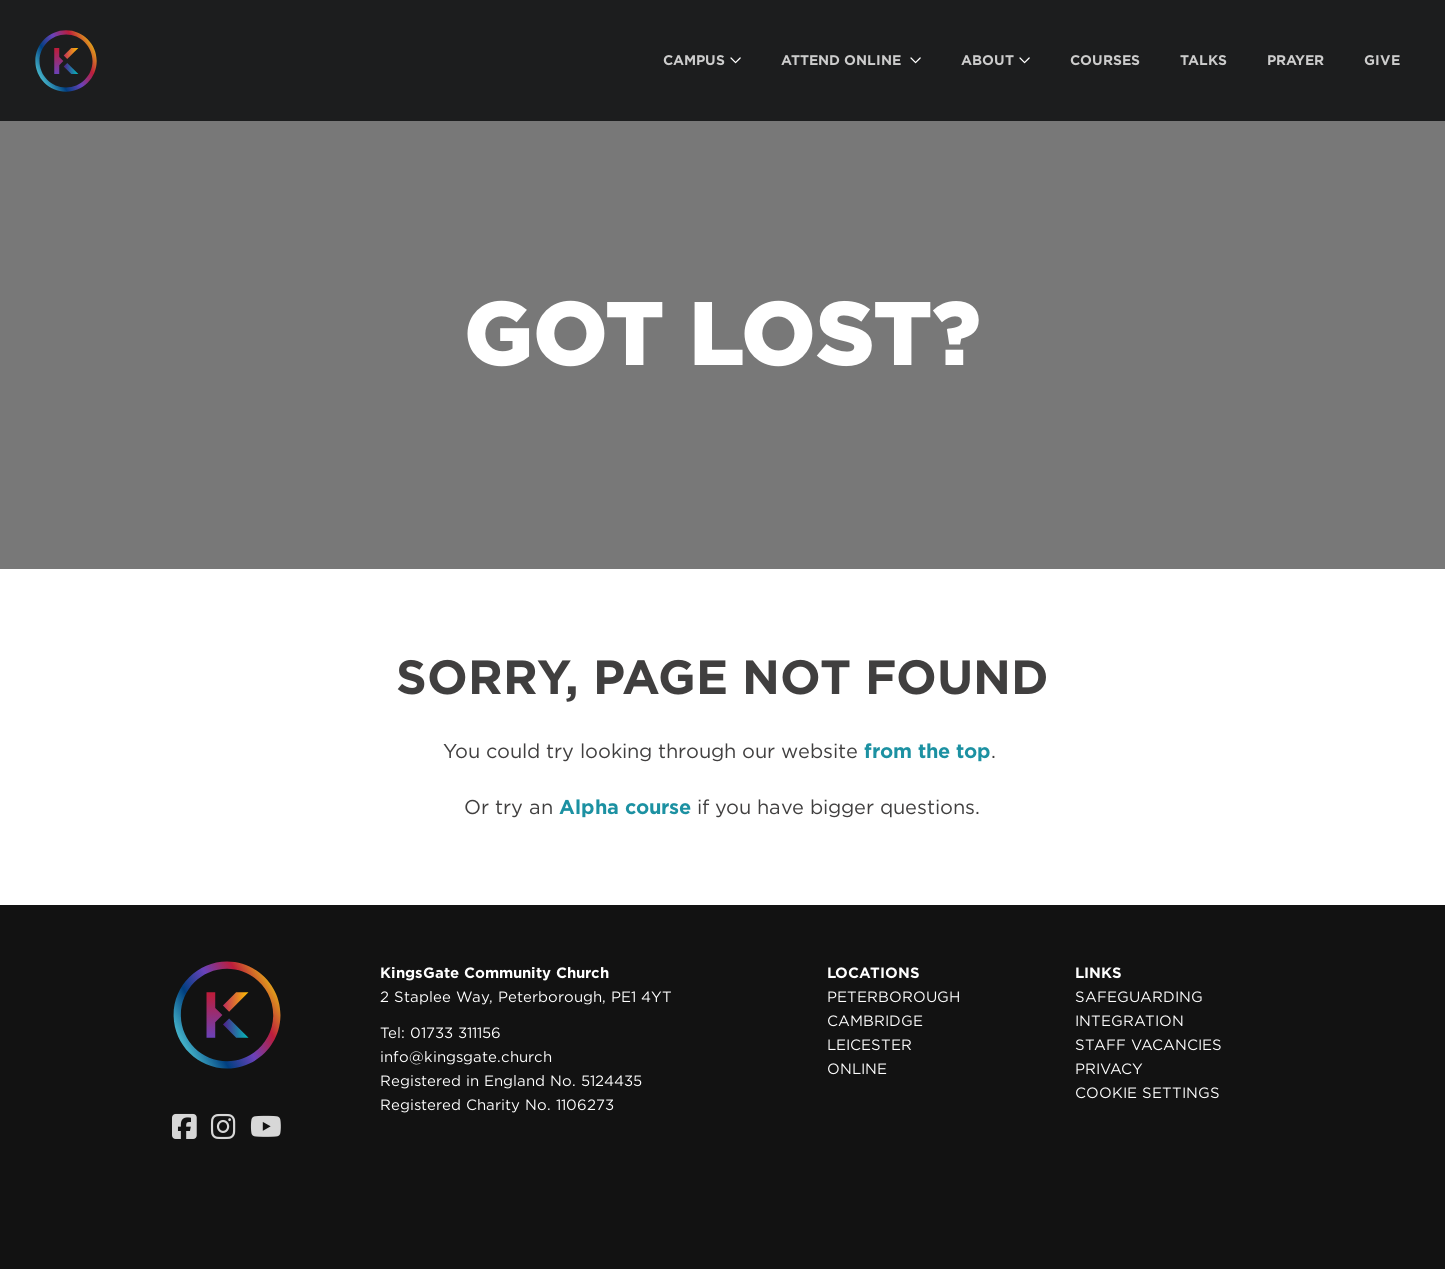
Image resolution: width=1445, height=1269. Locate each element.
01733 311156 (455, 1033)
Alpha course (625, 807)
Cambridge (875, 1021)
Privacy (1109, 1069)
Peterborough (893, 997)
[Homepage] (81, 61)
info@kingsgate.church (466, 1057)
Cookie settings (1147, 1093)
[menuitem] (702, 60)
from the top (927, 751)
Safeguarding (1139, 997)
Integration (1129, 1021)
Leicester (869, 1045)
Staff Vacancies (1148, 1045)
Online (857, 1069)
